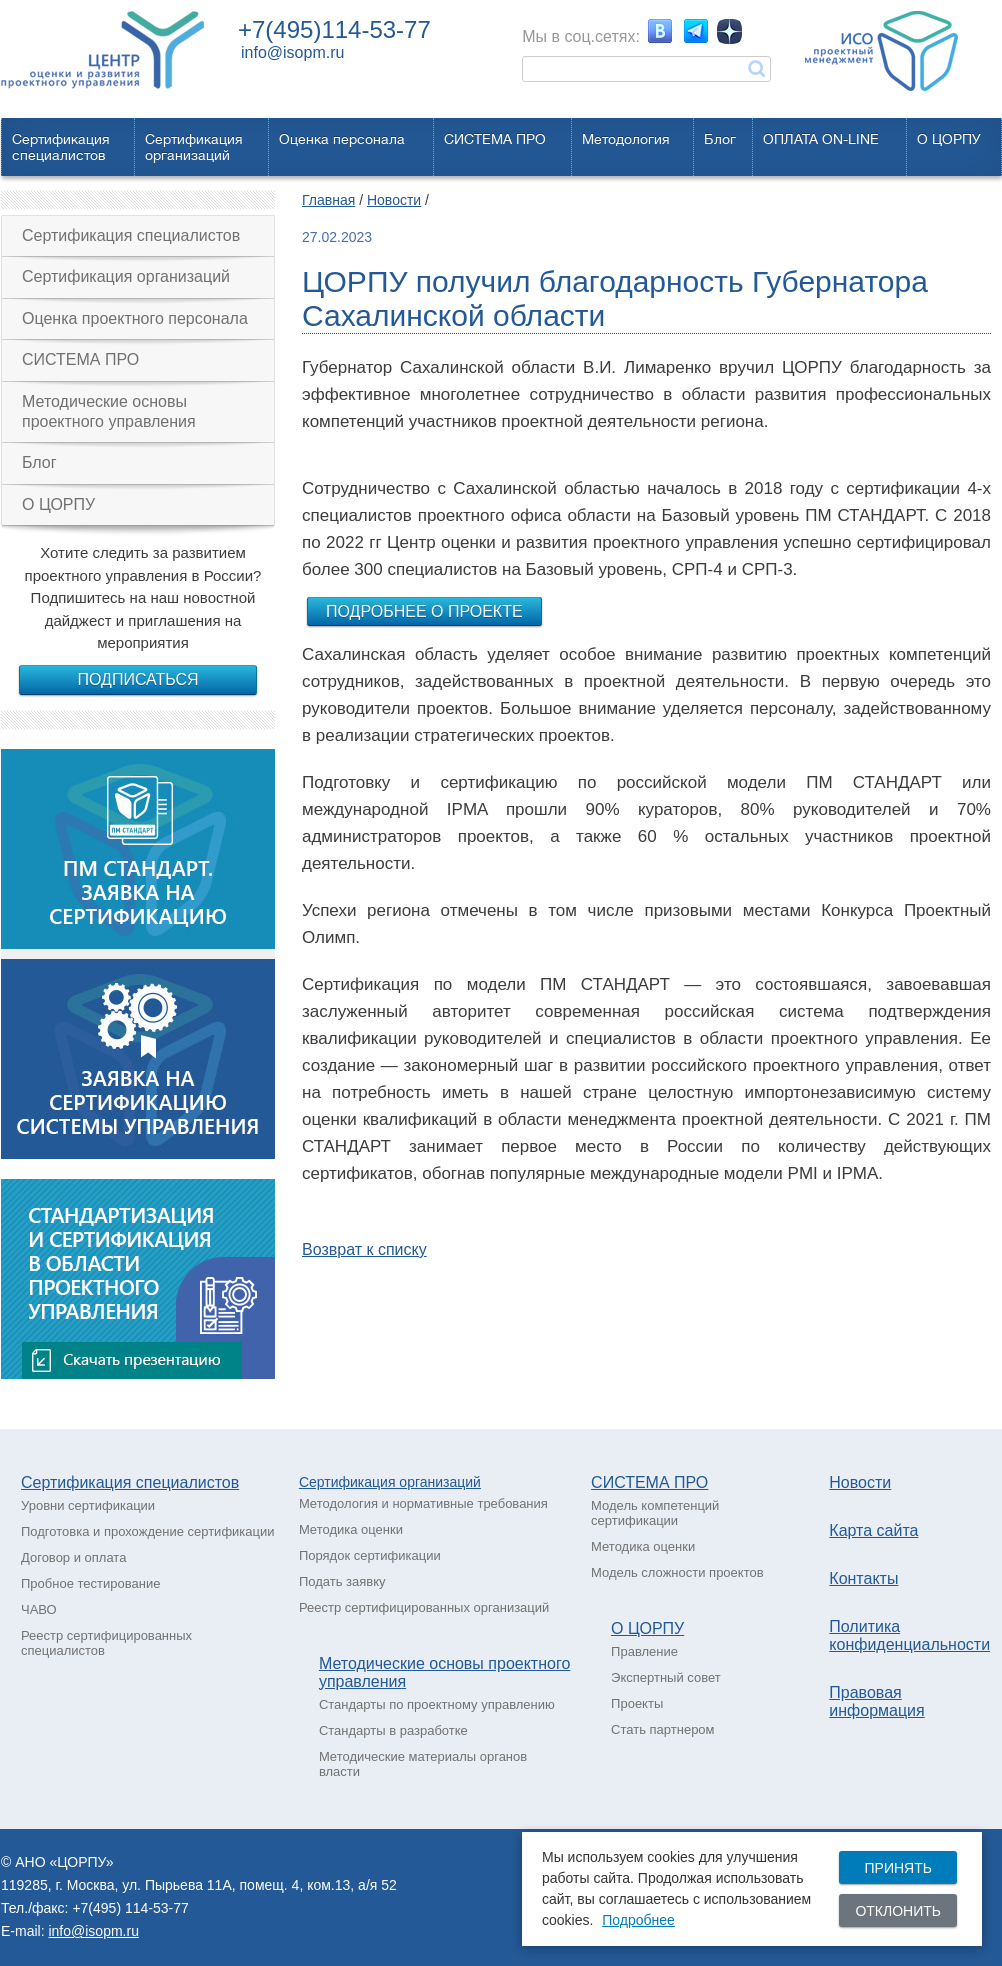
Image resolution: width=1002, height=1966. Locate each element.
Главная (328, 200)
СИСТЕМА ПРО (495, 139)
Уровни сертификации (88, 1505)
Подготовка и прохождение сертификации (148, 1531)
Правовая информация (876, 1701)
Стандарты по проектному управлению (437, 1704)
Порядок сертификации (370, 1555)
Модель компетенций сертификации (655, 1513)
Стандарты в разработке (393, 1730)
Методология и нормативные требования (423, 1503)
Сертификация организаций (126, 276)
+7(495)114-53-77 (334, 29)
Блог (720, 139)
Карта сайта (873, 1530)
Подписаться (137, 679)
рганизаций (444, 1482)
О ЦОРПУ (949, 139)
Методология (626, 139)
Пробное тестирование (90, 1583)
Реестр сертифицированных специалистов (106, 1643)
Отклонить (898, 1911)
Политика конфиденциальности (909, 1635)
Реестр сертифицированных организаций (424, 1607)
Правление (644, 1651)
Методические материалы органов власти (423, 1764)
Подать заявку (342, 1581)
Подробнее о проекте (424, 611)
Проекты (637, 1703)
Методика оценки (351, 1529)
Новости (394, 200)
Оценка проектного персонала (135, 318)
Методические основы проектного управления (109, 411)
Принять (897, 1868)
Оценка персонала (342, 139)
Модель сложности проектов (677, 1572)
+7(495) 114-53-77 (130, 1908)
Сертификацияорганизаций (194, 147)
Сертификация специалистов (131, 235)
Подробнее (638, 1920)
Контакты (863, 1578)
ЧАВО (39, 1609)
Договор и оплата (73, 1557)
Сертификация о (353, 1482)
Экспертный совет (666, 1677)
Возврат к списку (364, 1249)
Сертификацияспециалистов (61, 147)
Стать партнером (662, 1729)
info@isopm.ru (292, 52)
